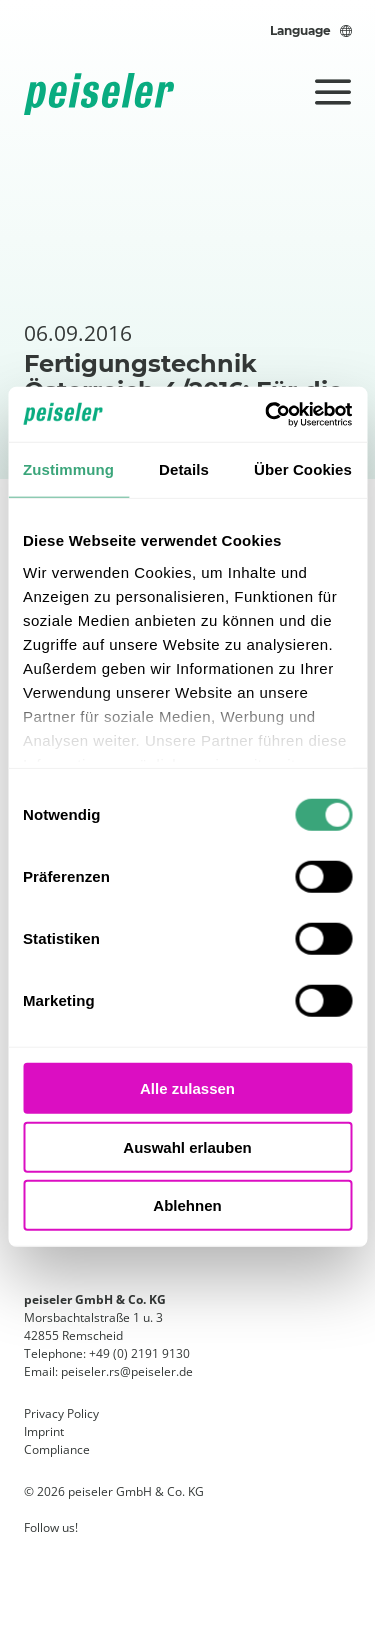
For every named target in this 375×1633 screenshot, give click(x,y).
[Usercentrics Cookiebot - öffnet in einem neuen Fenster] (267, 414)
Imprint (44, 1431)
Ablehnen (187, 1205)
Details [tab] (184, 469)
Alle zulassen (187, 1088)
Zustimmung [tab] (68, 469)
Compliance (57, 1449)
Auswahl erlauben (187, 1146)
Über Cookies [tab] (303, 469)
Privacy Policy (61, 1413)
